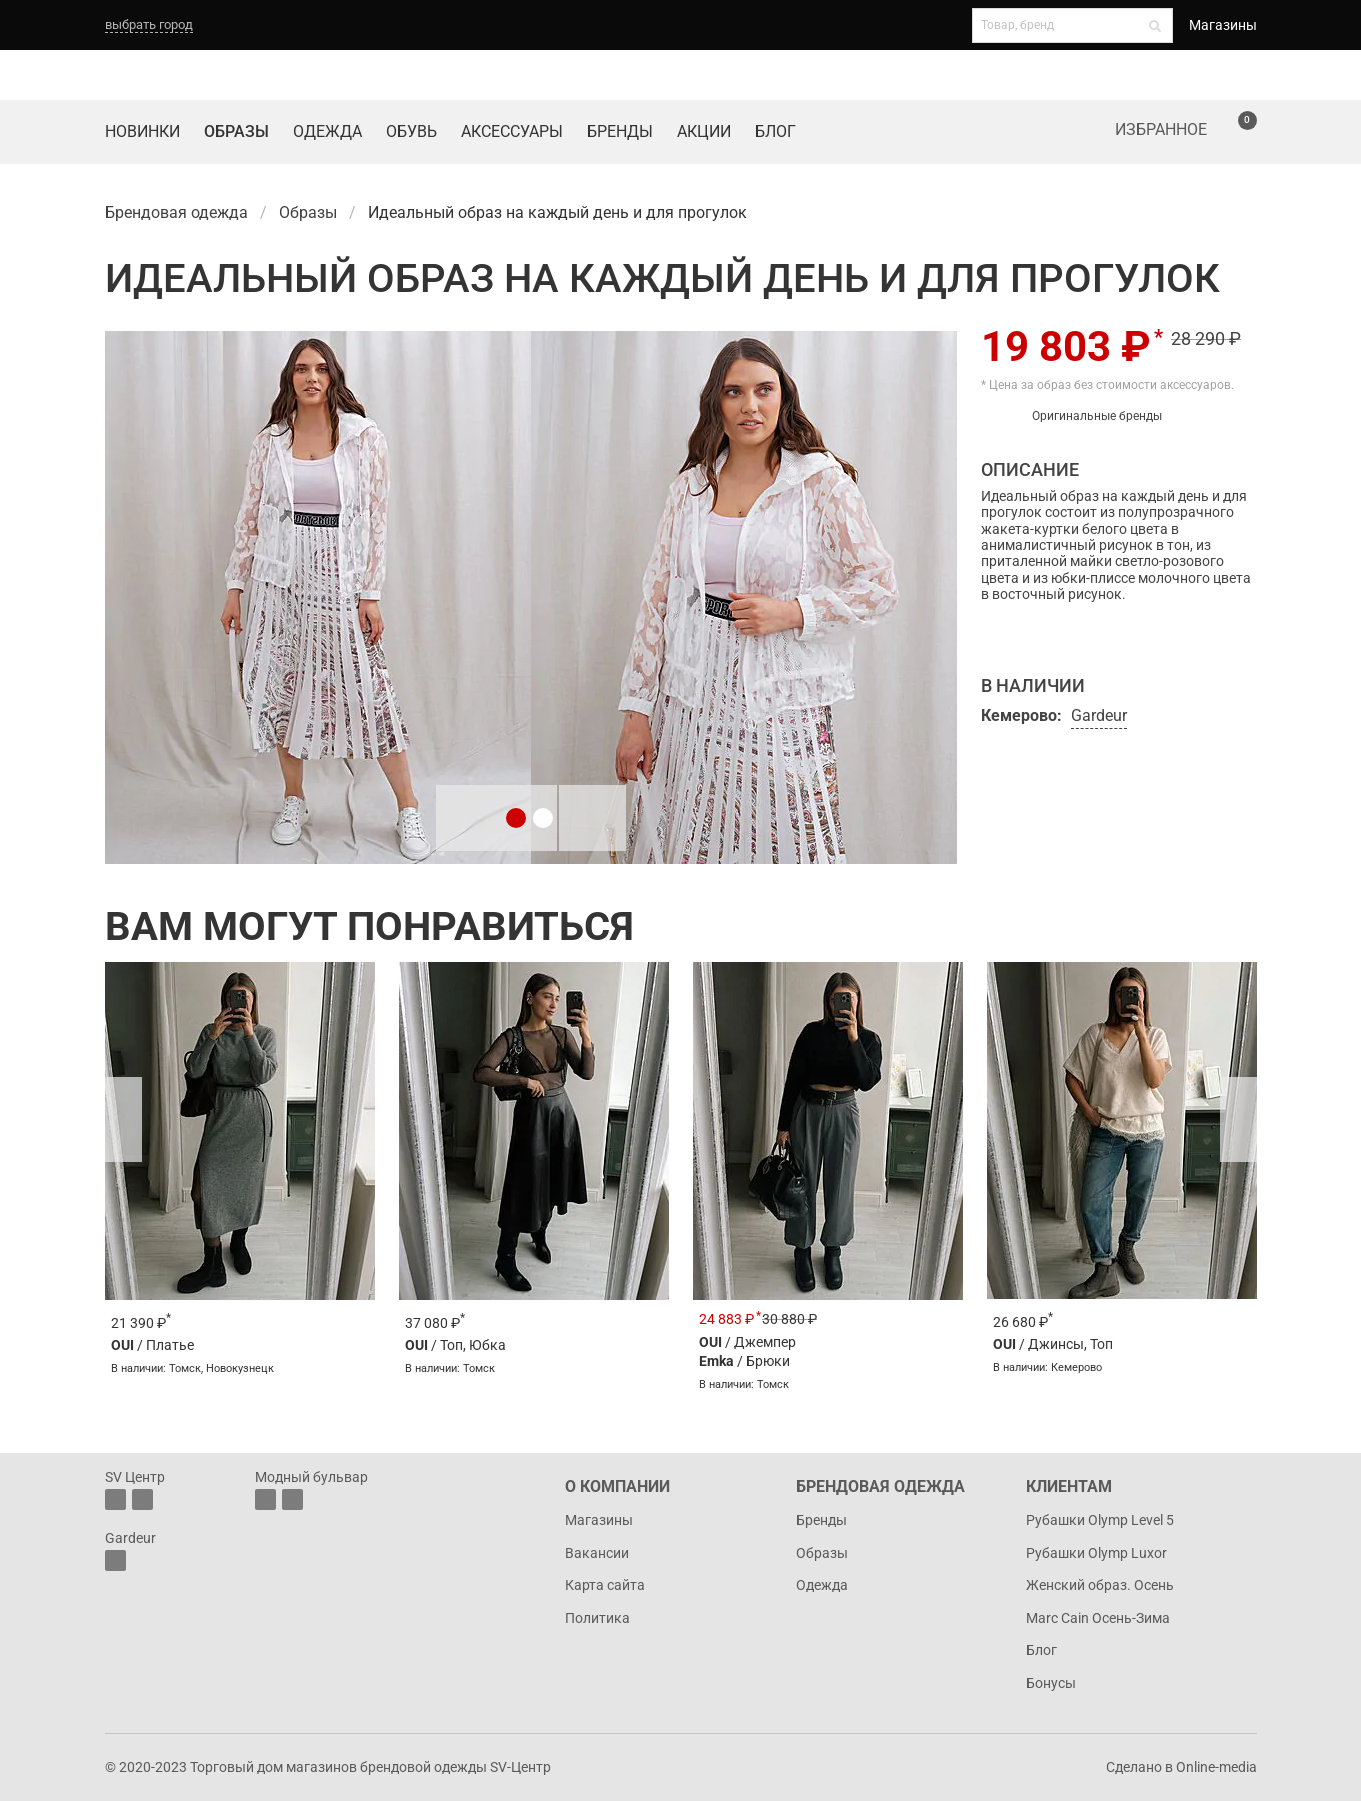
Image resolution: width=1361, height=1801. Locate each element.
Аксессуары (512, 131)
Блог (775, 131)
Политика (597, 1618)
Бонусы (1051, 1683)
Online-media (1216, 1767)
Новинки (142, 131)
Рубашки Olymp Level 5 (1100, 1520)
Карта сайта (605, 1585)
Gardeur (1099, 715)
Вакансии (597, 1553)
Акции (704, 131)
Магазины (1223, 25)
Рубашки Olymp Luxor (1096, 1553)
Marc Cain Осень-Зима (1098, 1618)
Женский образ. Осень (1100, 1585)
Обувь (411, 131)
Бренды (620, 131)
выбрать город (149, 24)
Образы (236, 131)
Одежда (327, 131)
